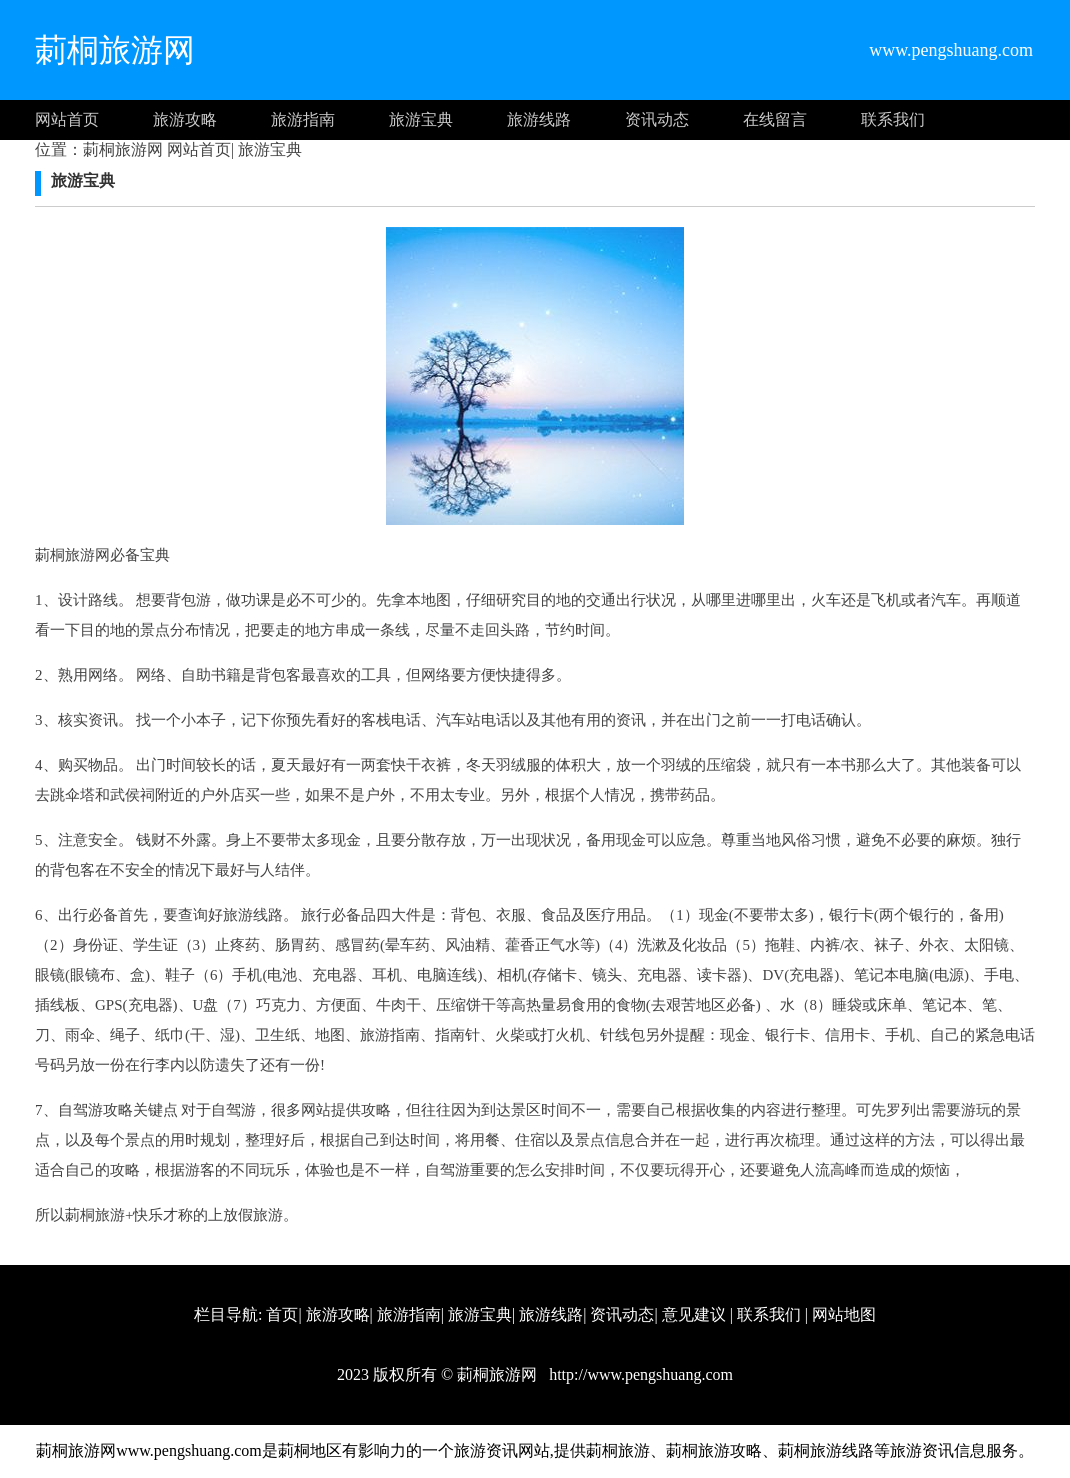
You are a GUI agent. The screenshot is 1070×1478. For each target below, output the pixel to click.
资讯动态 (657, 119)
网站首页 (67, 119)
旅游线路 (539, 119)
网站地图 (844, 1314)
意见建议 (694, 1314)
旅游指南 (303, 119)
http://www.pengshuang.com (639, 1374)
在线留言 (775, 119)
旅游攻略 (185, 119)
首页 (282, 1314)
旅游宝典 (421, 119)
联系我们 (893, 119)
